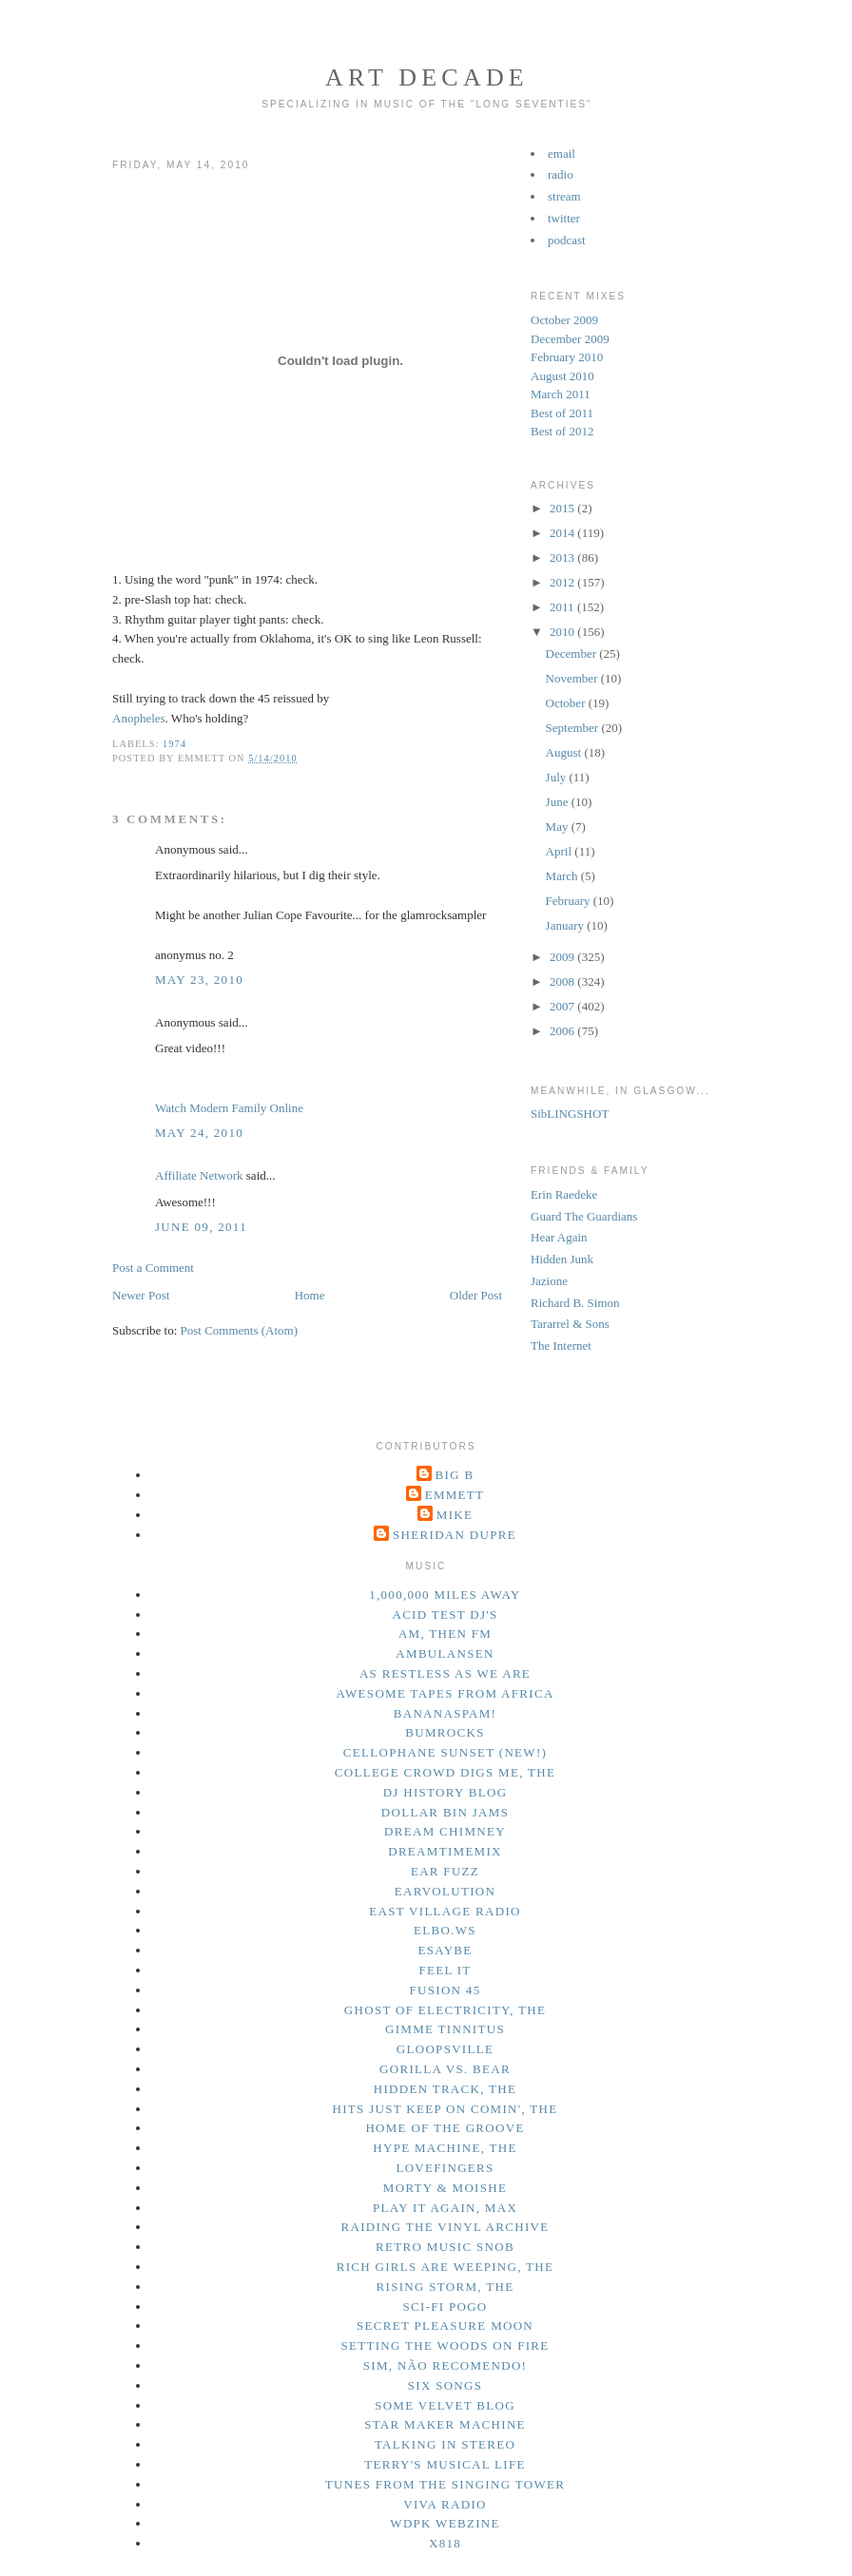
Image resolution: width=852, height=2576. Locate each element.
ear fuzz (445, 1871)
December (573, 653)
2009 (563, 957)
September (574, 728)
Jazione (549, 1281)
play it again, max (445, 2208)
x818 (445, 2543)
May (558, 826)
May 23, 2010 (199, 979)
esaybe (444, 1950)
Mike (454, 1515)
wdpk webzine (444, 2523)
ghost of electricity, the (445, 2010)
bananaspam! (445, 1713)
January (567, 925)
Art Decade (427, 77)
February (569, 901)
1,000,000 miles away (445, 1594)
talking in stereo (445, 2444)
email (561, 153)
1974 (174, 744)
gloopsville (445, 2049)
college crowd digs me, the (445, 1772)
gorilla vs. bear (445, 2069)
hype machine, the (445, 2148)
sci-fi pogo (444, 2306)
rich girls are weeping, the (445, 2266)
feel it (444, 1970)
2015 (563, 508)
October (567, 703)
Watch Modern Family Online (229, 1108)
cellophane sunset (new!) (445, 1752)
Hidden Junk (562, 1259)
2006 (563, 1031)
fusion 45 (445, 1990)
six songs (445, 2385)
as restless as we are (445, 1673)
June (558, 802)
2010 (563, 632)
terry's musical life (444, 2464)
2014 (563, 533)
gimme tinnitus (445, 2029)
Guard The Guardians (584, 1216)
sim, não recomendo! (445, 2365)
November (573, 678)
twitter (564, 218)
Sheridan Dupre (454, 1535)
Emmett (455, 1495)
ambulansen (445, 1653)
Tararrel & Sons (570, 1324)
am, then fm (445, 1633)
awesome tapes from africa (444, 1693)
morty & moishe (445, 2188)
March (563, 876)
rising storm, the (445, 2286)
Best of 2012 (562, 431)
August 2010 (562, 376)
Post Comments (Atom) (240, 1330)
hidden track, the (445, 2089)
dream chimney (445, 1831)
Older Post (476, 1295)
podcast (567, 240)
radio (560, 174)
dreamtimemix (445, 1851)
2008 (563, 981)
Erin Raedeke (564, 1194)
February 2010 (567, 357)
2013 (563, 557)
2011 (563, 607)
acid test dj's (444, 1614)
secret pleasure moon (445, 2325)
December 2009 (570, 339)
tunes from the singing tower (445, 2484)
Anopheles (138, 718)
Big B (455, 1475)
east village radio (444, 1911)
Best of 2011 (562, 413)
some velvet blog (445, 2405)
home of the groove (444, 2128)
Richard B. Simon (575, 1303)
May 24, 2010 (199, 1132)
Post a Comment (153, 1267)
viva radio (445, 2504)
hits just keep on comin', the (445, 2109)
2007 (563, 1006)
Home (310, 1295)
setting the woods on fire (444, 2345)
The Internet (561, 1345)
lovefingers (445, 2168)
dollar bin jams (445, 1812)
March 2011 (561, 394)
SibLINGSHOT (570, 1113)
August (565, 752)
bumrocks (444, 1732)
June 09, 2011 (201, 1227)
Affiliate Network (199, 1175)
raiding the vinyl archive (445, 2227)
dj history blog (445, 1792)
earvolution (445, 1891)
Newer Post (140, 1295)
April (560, 851)
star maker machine (445, 2424)
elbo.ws (445, 1930)
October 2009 (564, 320)
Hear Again (559, 1237)
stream (564, 196)
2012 (563, 582)
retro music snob (445, 2247)
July (558, 777)
